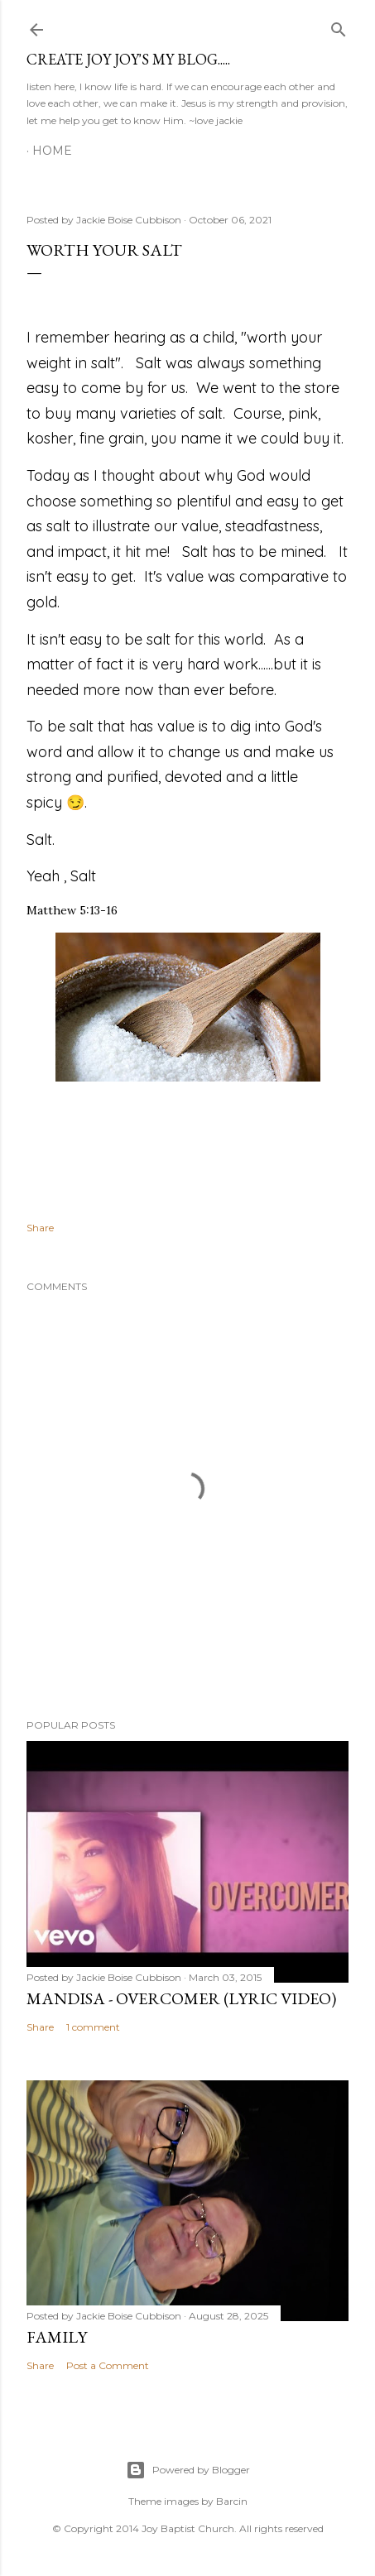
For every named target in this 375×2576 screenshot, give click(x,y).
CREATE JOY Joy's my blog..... (128, 59)
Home (52, 150)
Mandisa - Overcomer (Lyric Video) (181, 1998)
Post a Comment (107, 2365)
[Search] (339, 26)
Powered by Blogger (188, 2470)
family (56, 2337)
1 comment (93, 2027)
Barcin (232, 2501)
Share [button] (40, 1227)
